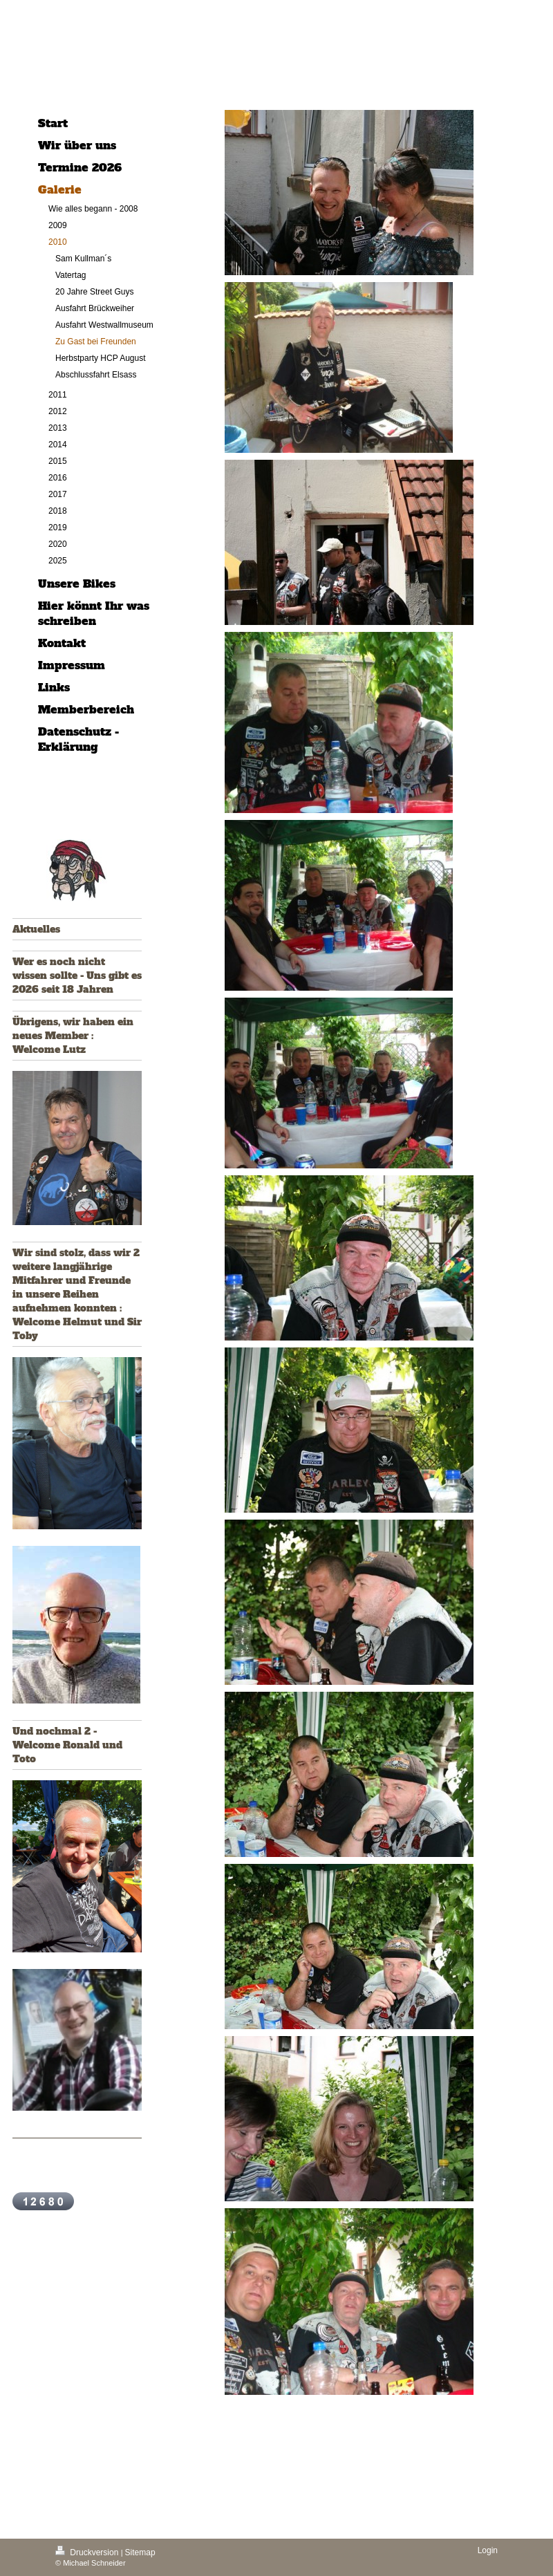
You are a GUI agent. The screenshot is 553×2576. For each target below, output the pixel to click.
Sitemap (140, 2552)
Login (488, 2550)
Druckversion (88, 2552)
